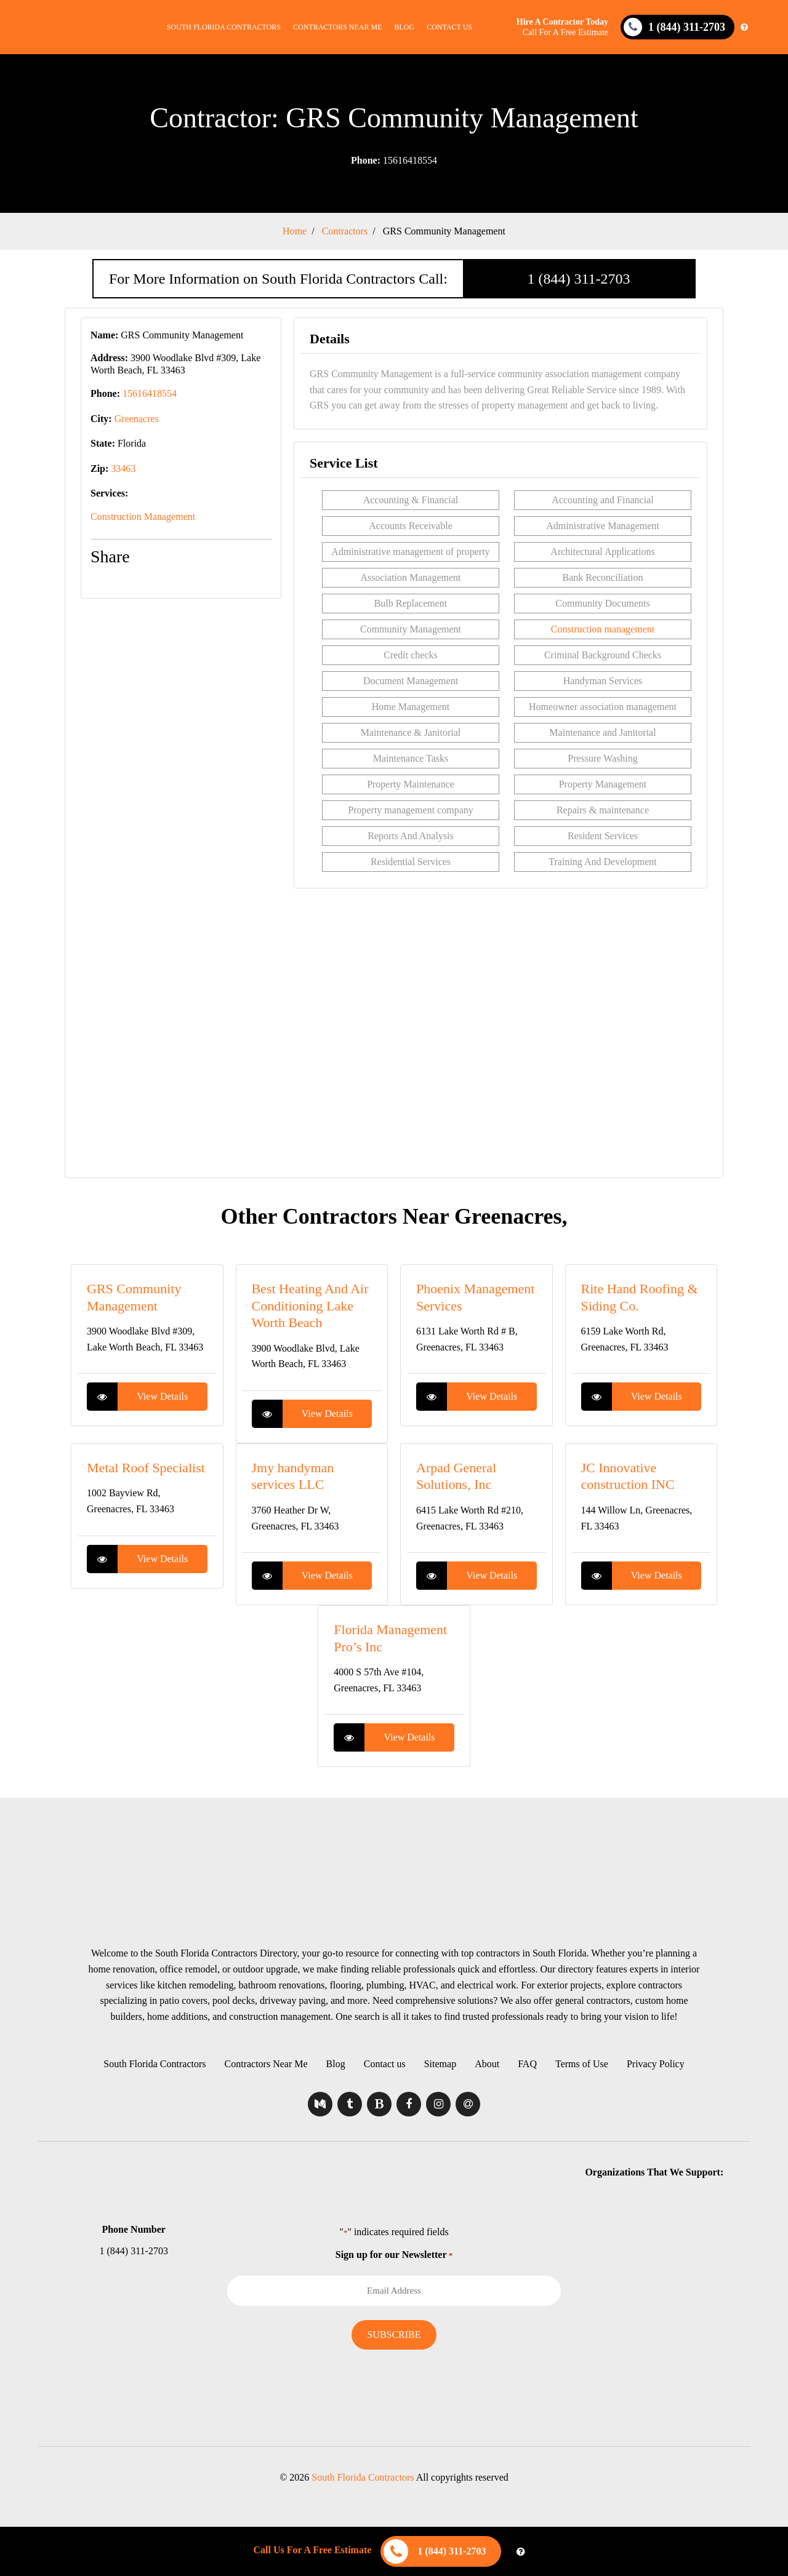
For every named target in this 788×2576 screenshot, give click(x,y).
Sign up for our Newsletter (394, 2254)
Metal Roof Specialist (146, 1467)
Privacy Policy (656, 2064)
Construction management (602, 629)
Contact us (449, 27)
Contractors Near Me (337, 27)
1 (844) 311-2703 (578, 279)
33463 (123, 468)
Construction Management (142, 516)
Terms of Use (581, 2064)
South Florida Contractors (224, 27)
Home (295, 231)
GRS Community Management (444, 231)
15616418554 (394, 160)
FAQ (527, 2064)
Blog (405, 27)
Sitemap (440, 2064)
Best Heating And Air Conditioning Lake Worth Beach (310, 1305)
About (487, 2064)
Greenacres (137, 418)
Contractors (345, 231)
